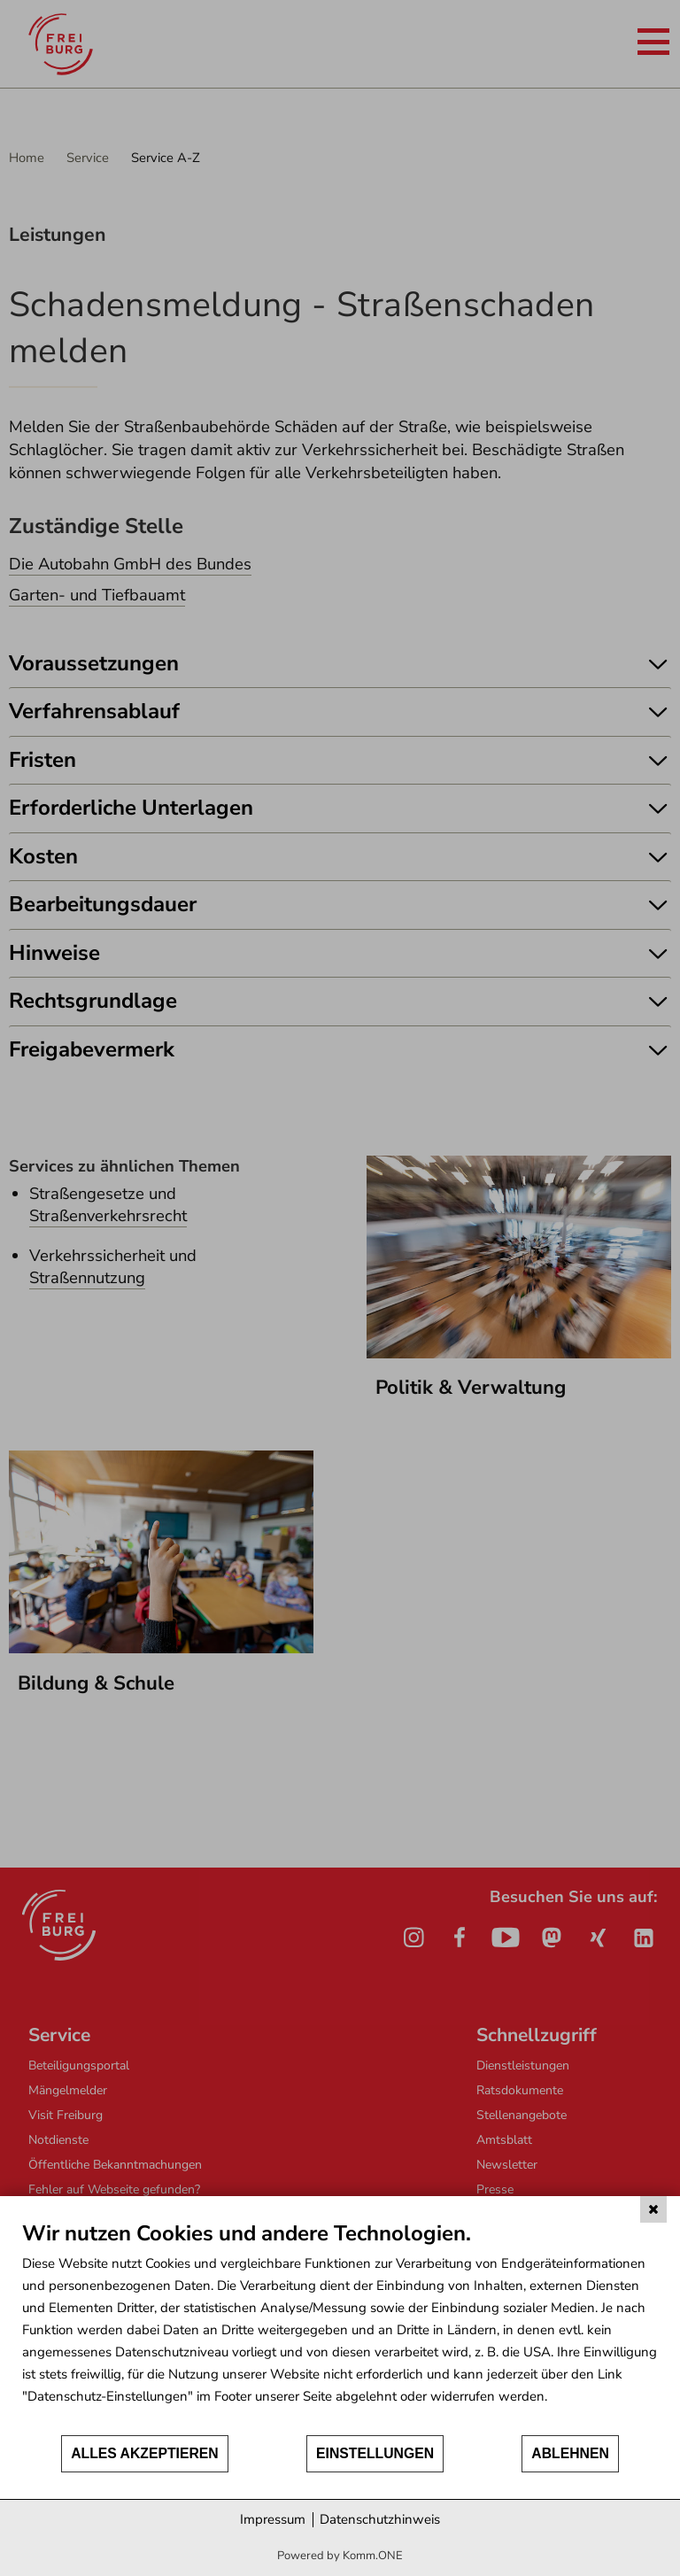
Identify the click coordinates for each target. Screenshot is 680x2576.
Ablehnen (570, 2453)
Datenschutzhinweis (380, 2519)
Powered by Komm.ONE (340, 2556)
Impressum (272, 2519)
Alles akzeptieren (145, 2453)
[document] (340, 2327)
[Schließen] (653, 2209)
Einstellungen (375, 2453)
